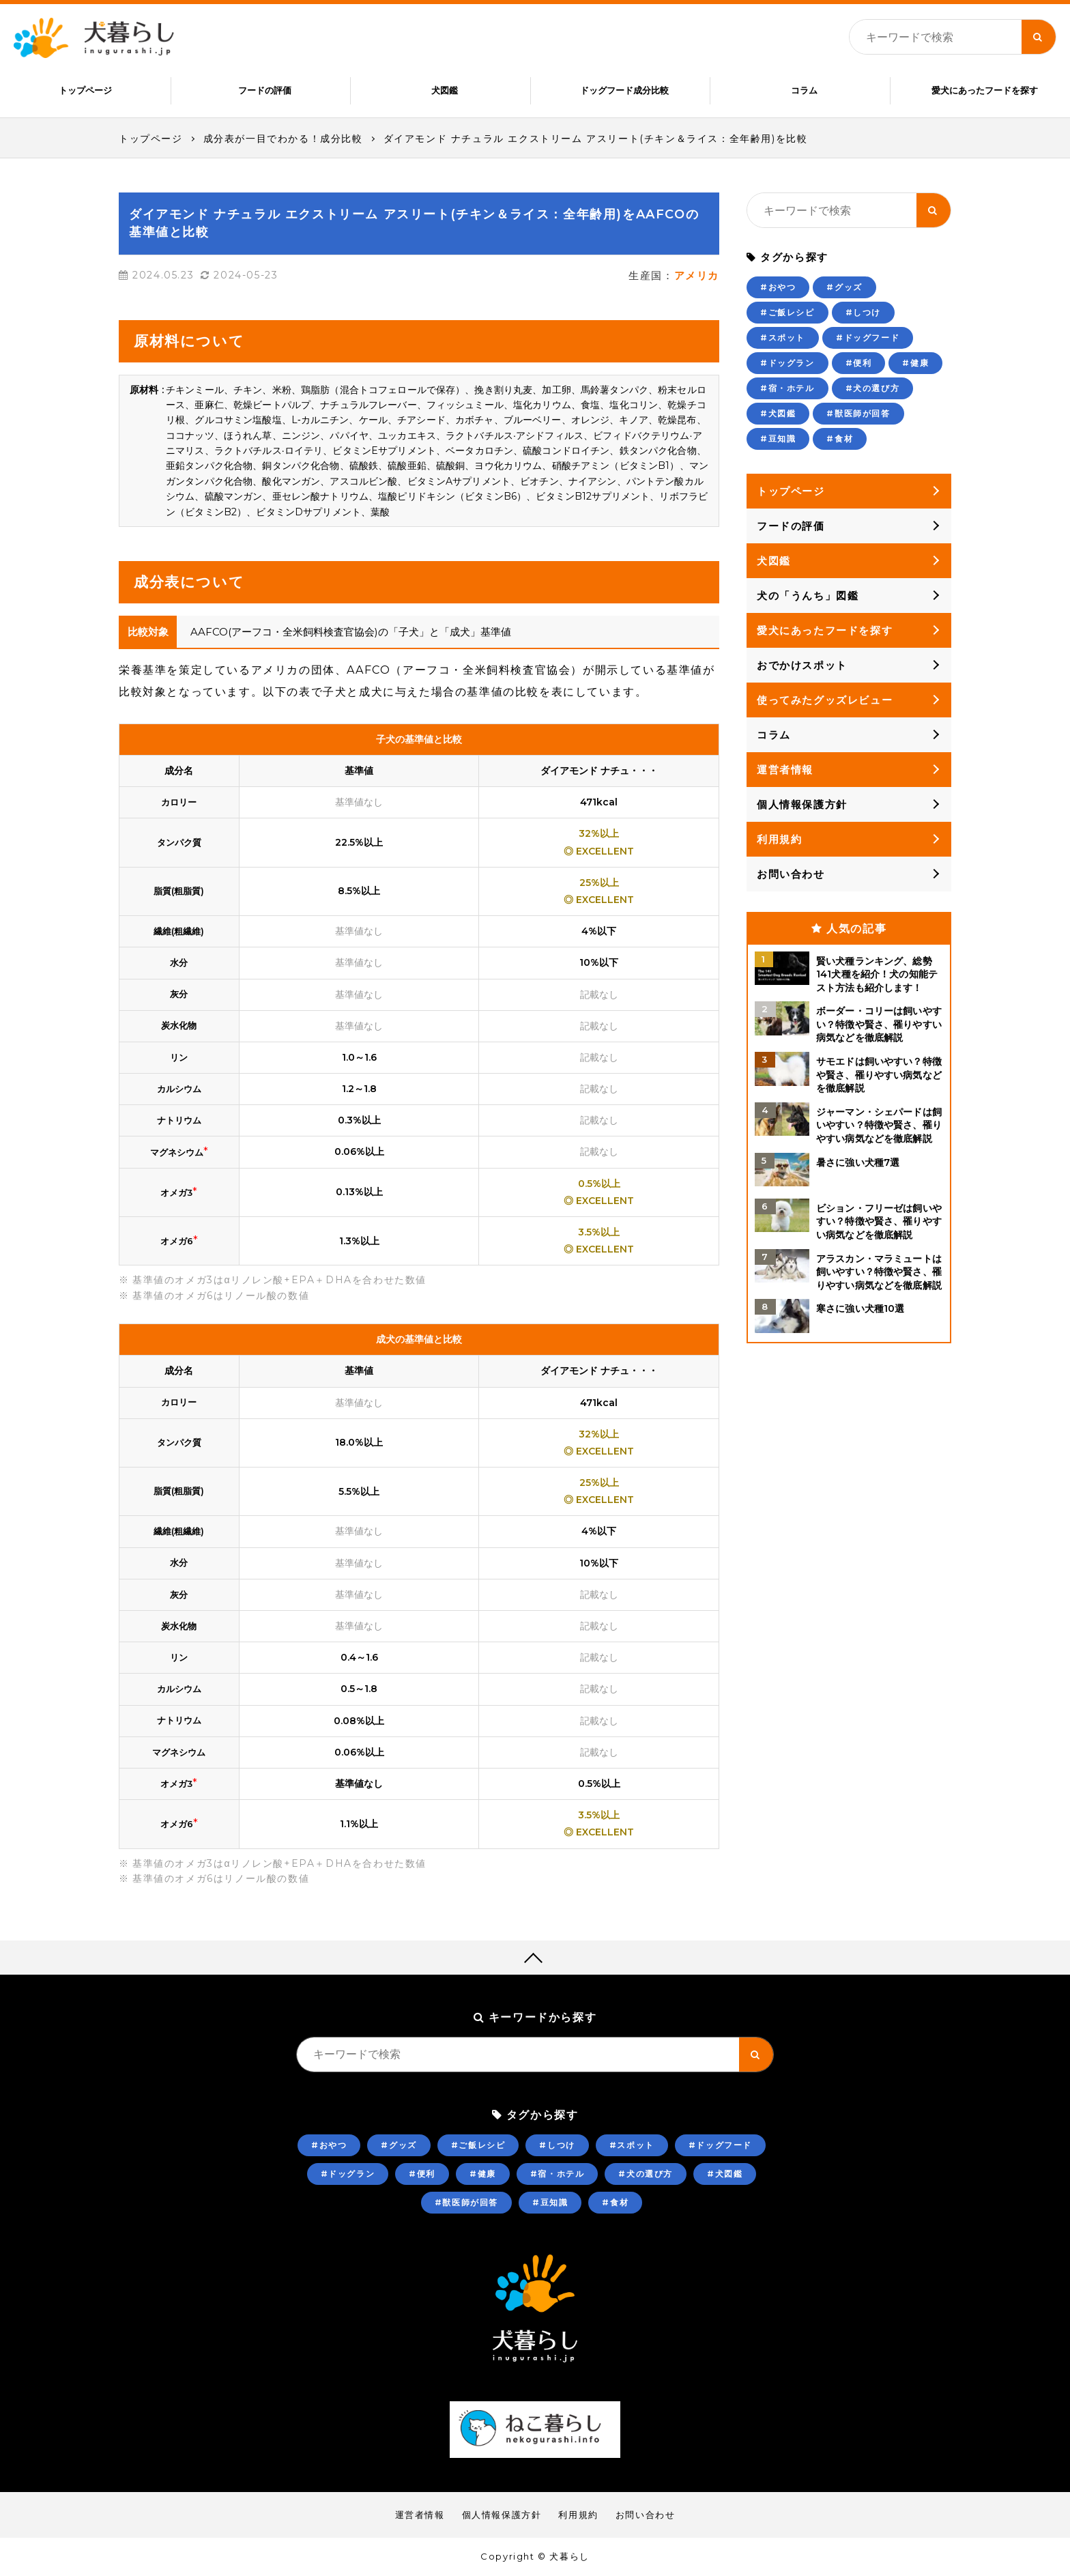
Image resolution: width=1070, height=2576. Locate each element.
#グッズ (844, 288)
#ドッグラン (787, 363)
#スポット (782, 338)
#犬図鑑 (778, 414)
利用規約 (779, 839)
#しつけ (863, 313)
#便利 (858, 363)
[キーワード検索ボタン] (1039, 37)
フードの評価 (264, 90)
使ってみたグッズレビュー (825, 700)
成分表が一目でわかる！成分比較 (283, 139)
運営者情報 (785, 770)
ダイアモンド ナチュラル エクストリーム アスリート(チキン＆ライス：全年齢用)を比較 (596, 139)
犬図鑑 (444, 90)
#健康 (915, 363)
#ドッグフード (867, 338)
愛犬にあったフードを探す (984, 90)
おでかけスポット (802, 665)
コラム (804, 90)
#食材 (839, 439)
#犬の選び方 (872, 389)
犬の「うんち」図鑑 (807, 596)
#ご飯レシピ (787, 313)
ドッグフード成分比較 (624, 90)
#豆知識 (778, 439)
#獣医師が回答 (858, 414)
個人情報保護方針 (802, 805)
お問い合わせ (791, 874)
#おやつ (778, 288)
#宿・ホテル (787, 389)
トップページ (85, 90)
